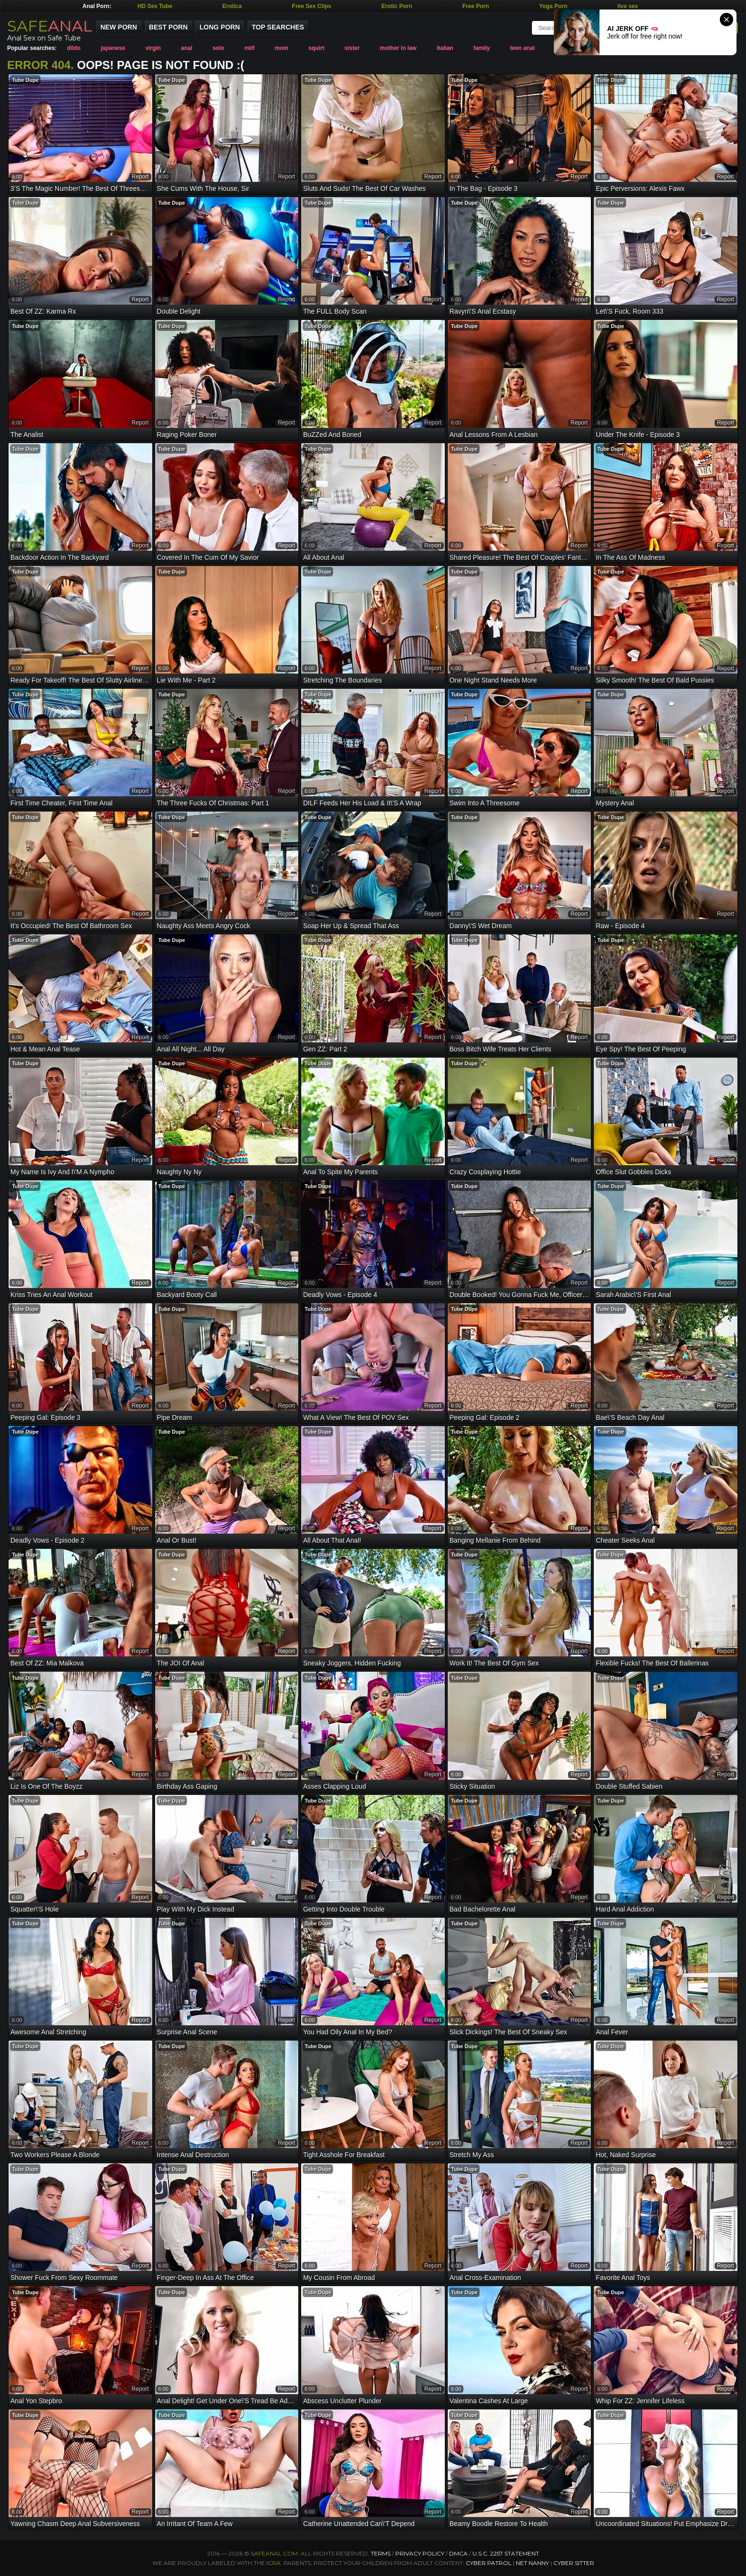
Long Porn (219, 27)
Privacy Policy (420, 2553)
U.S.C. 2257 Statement (505, 2553)
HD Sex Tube (154, 6)
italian (445, 48)
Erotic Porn (397, 6)
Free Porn (475, 6)
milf (250, 48)
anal (186, 48)
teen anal (522, 48)
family (481, 48)
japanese (113, 48)
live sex (628, 6)
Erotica (232, 6)
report (140, 176)
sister (352, 48)
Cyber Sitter (573, 2562)
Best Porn (168, 27)
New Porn (118, 27)
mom (281, 48)
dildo (74, 48)
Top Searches (278, 27)
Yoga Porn (553, 6)
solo (219, 48)
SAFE (49, 26)
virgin (153, 48)
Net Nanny (532, 2562)
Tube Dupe (25, 80)
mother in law (398, 48)
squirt (316, 48)
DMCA (458, 2553)
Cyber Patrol (488, 2562)
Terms (381, 2553)
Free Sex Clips (312, 6)
